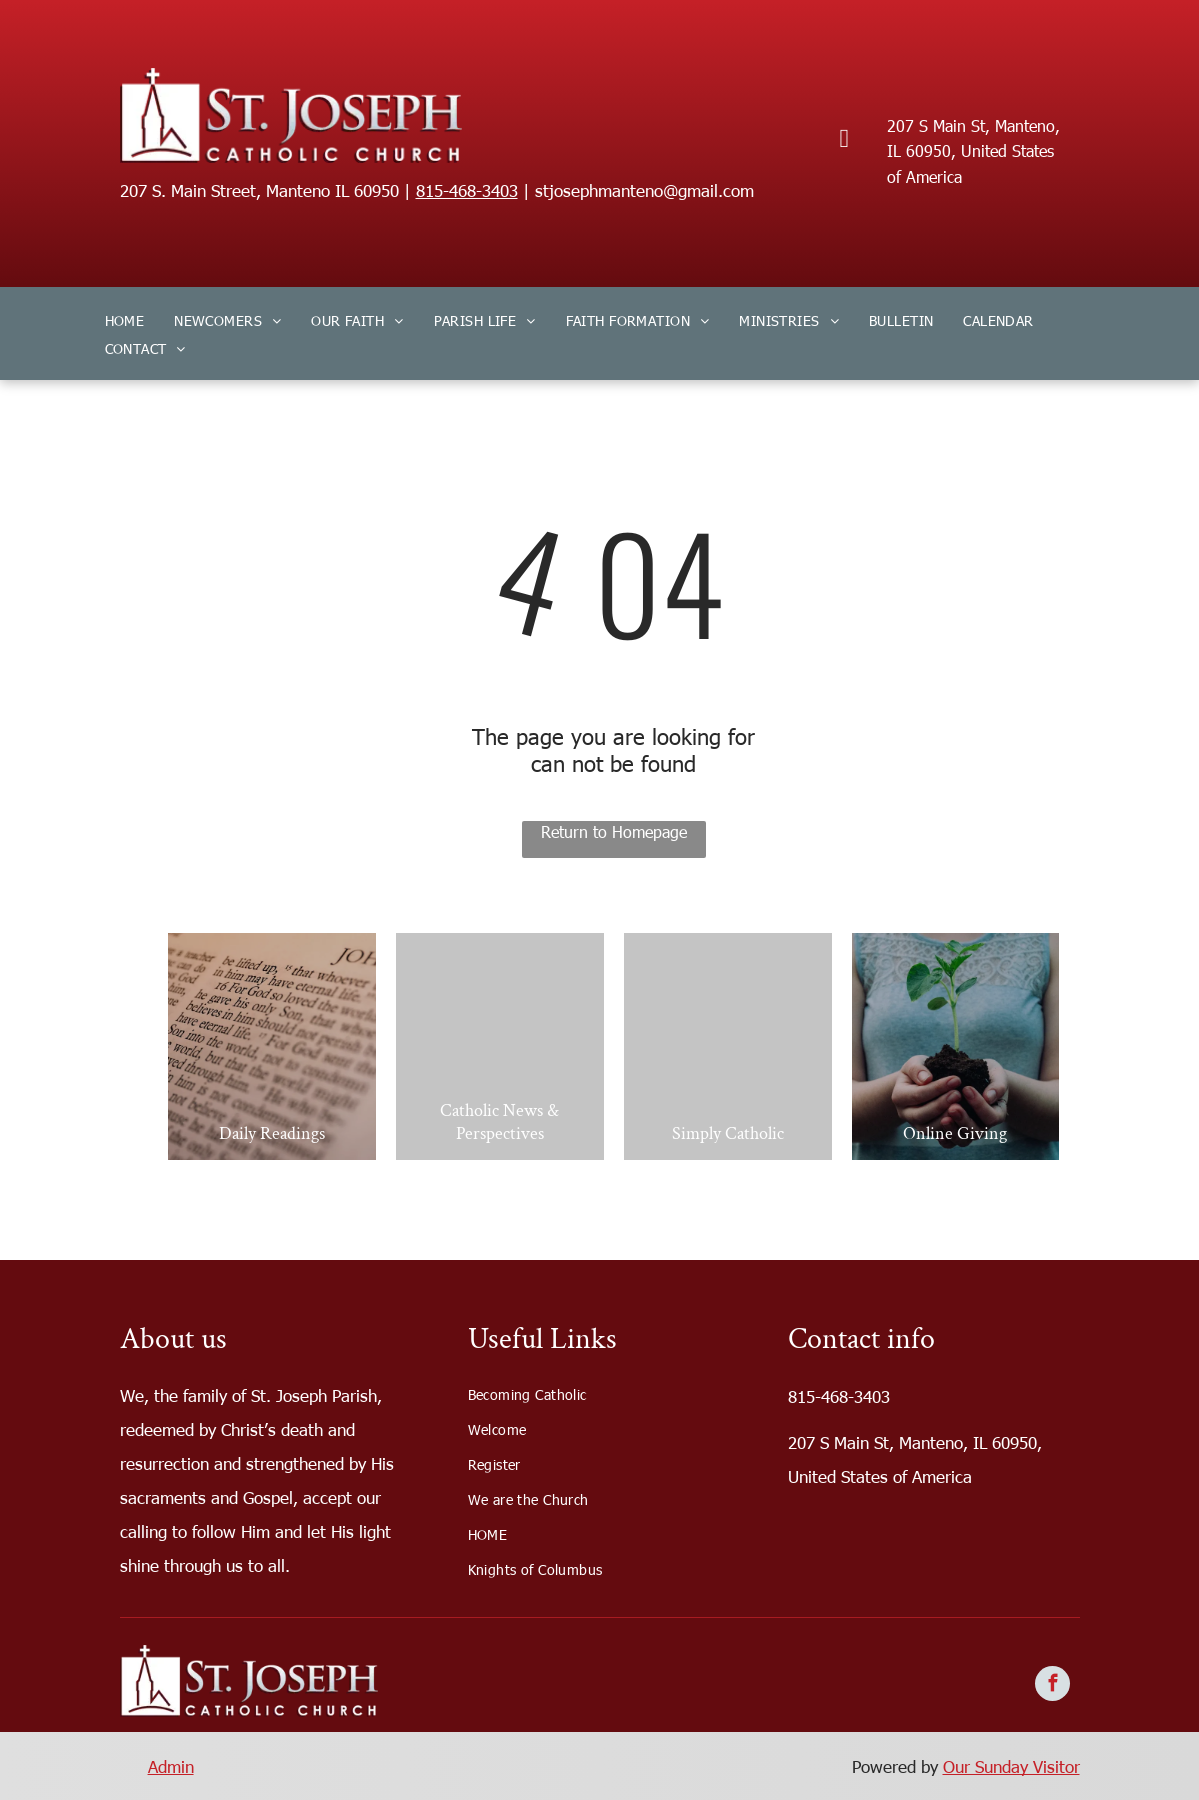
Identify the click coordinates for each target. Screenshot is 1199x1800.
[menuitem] (125, 320)
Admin (171, 1766)
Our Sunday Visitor (1011, 1766)
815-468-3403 (467, 190)
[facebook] (1052, 1686)
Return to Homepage (614, 831)
